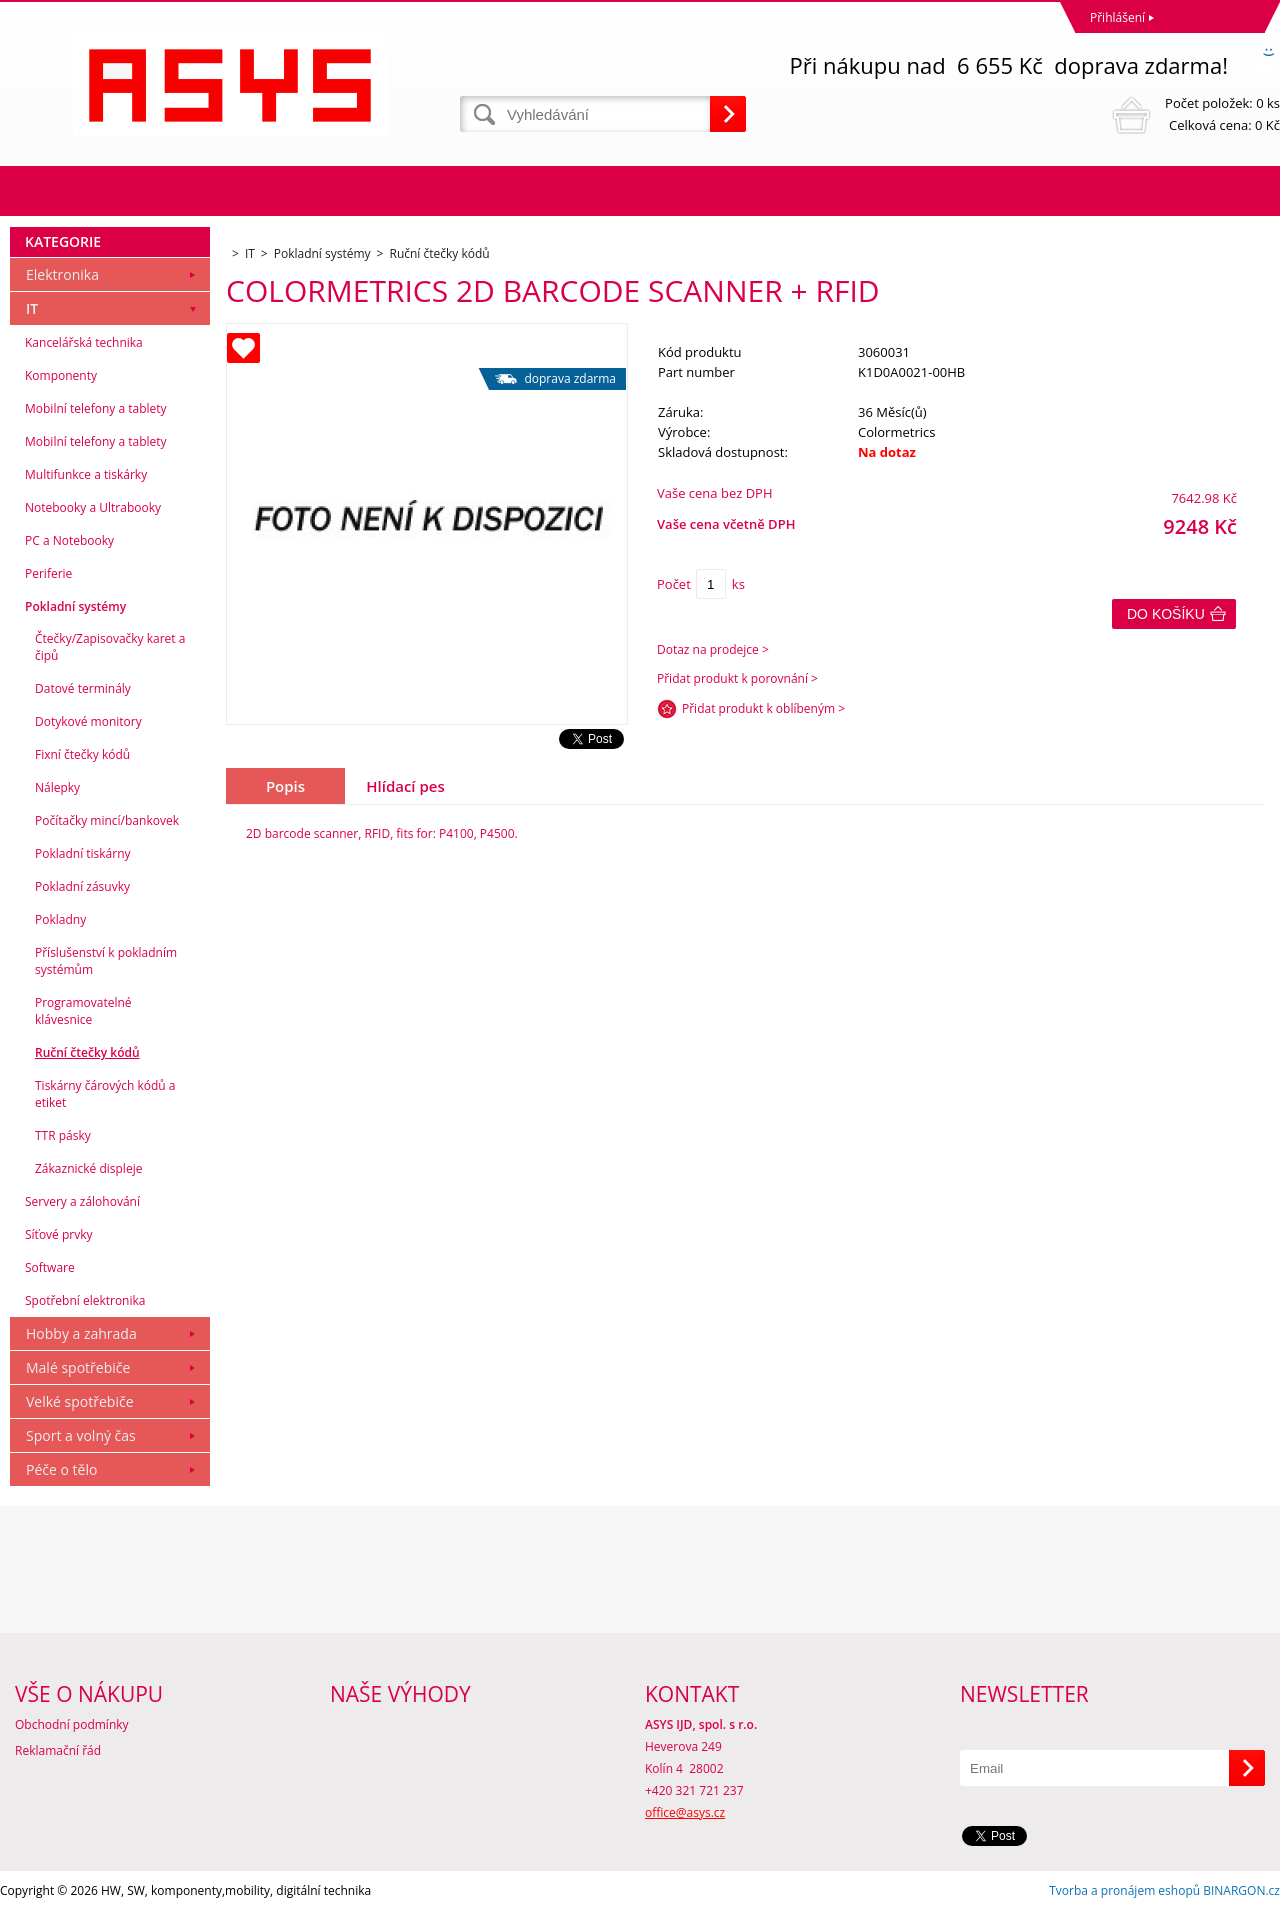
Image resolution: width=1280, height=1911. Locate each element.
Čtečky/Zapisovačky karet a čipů (110, 647)
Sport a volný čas (81, 1435)
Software (50, 1267)
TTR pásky (63, 1135)
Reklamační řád (58, 1750)
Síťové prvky (59, 1234)
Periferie (48, 573)
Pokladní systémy (75, 606)
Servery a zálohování (82, 1201)
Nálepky (57, 787)
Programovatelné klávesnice (83, 1011)
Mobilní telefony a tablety (96, 408)
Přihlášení (1117, 17)
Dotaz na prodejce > (713, 649)
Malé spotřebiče (78, 1367)
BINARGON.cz (1241, 1890)
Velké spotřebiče (80, 1401)
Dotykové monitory (88, 721)
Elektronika (62, 274)
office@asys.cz (685, 1812)
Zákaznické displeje (88, 1168)
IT (32, 308)
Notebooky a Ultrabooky (93, 507)
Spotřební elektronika (85, 1300)
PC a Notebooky (69, 540)
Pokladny (60, 919)
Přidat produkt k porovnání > (737, 678)
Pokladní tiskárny (83, 853)
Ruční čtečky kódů (87, 1052)
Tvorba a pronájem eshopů (1124, 1890)
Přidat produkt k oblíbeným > (763, 708)
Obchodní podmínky (72, 1724)
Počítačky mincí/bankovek (107, 820)
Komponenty (61, 375)
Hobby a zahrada (81, 1333)
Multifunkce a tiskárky (86, 474)
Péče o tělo (61, 1469)
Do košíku (1166, 614)
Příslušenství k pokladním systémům (106, 961)
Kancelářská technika (84, 342)
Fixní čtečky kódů (82, 754)
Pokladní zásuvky (82, 886)
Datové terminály (83, 688)
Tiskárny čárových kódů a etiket (105, 1094)
